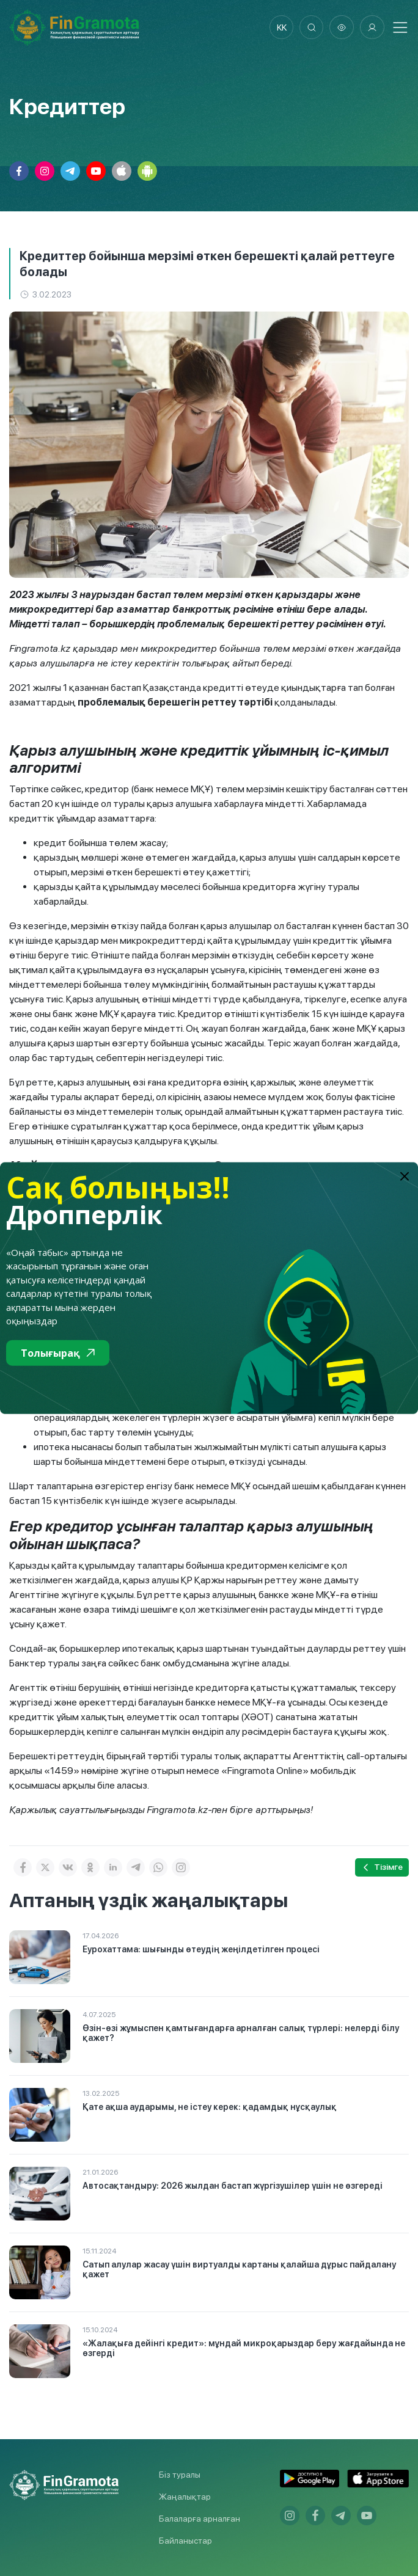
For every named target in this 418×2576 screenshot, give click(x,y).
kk (280, 27)
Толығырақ (58, 1352)
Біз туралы (179, 2474)
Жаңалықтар (185, 2496)
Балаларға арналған (199, 2518)
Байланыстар (185, 2540)
